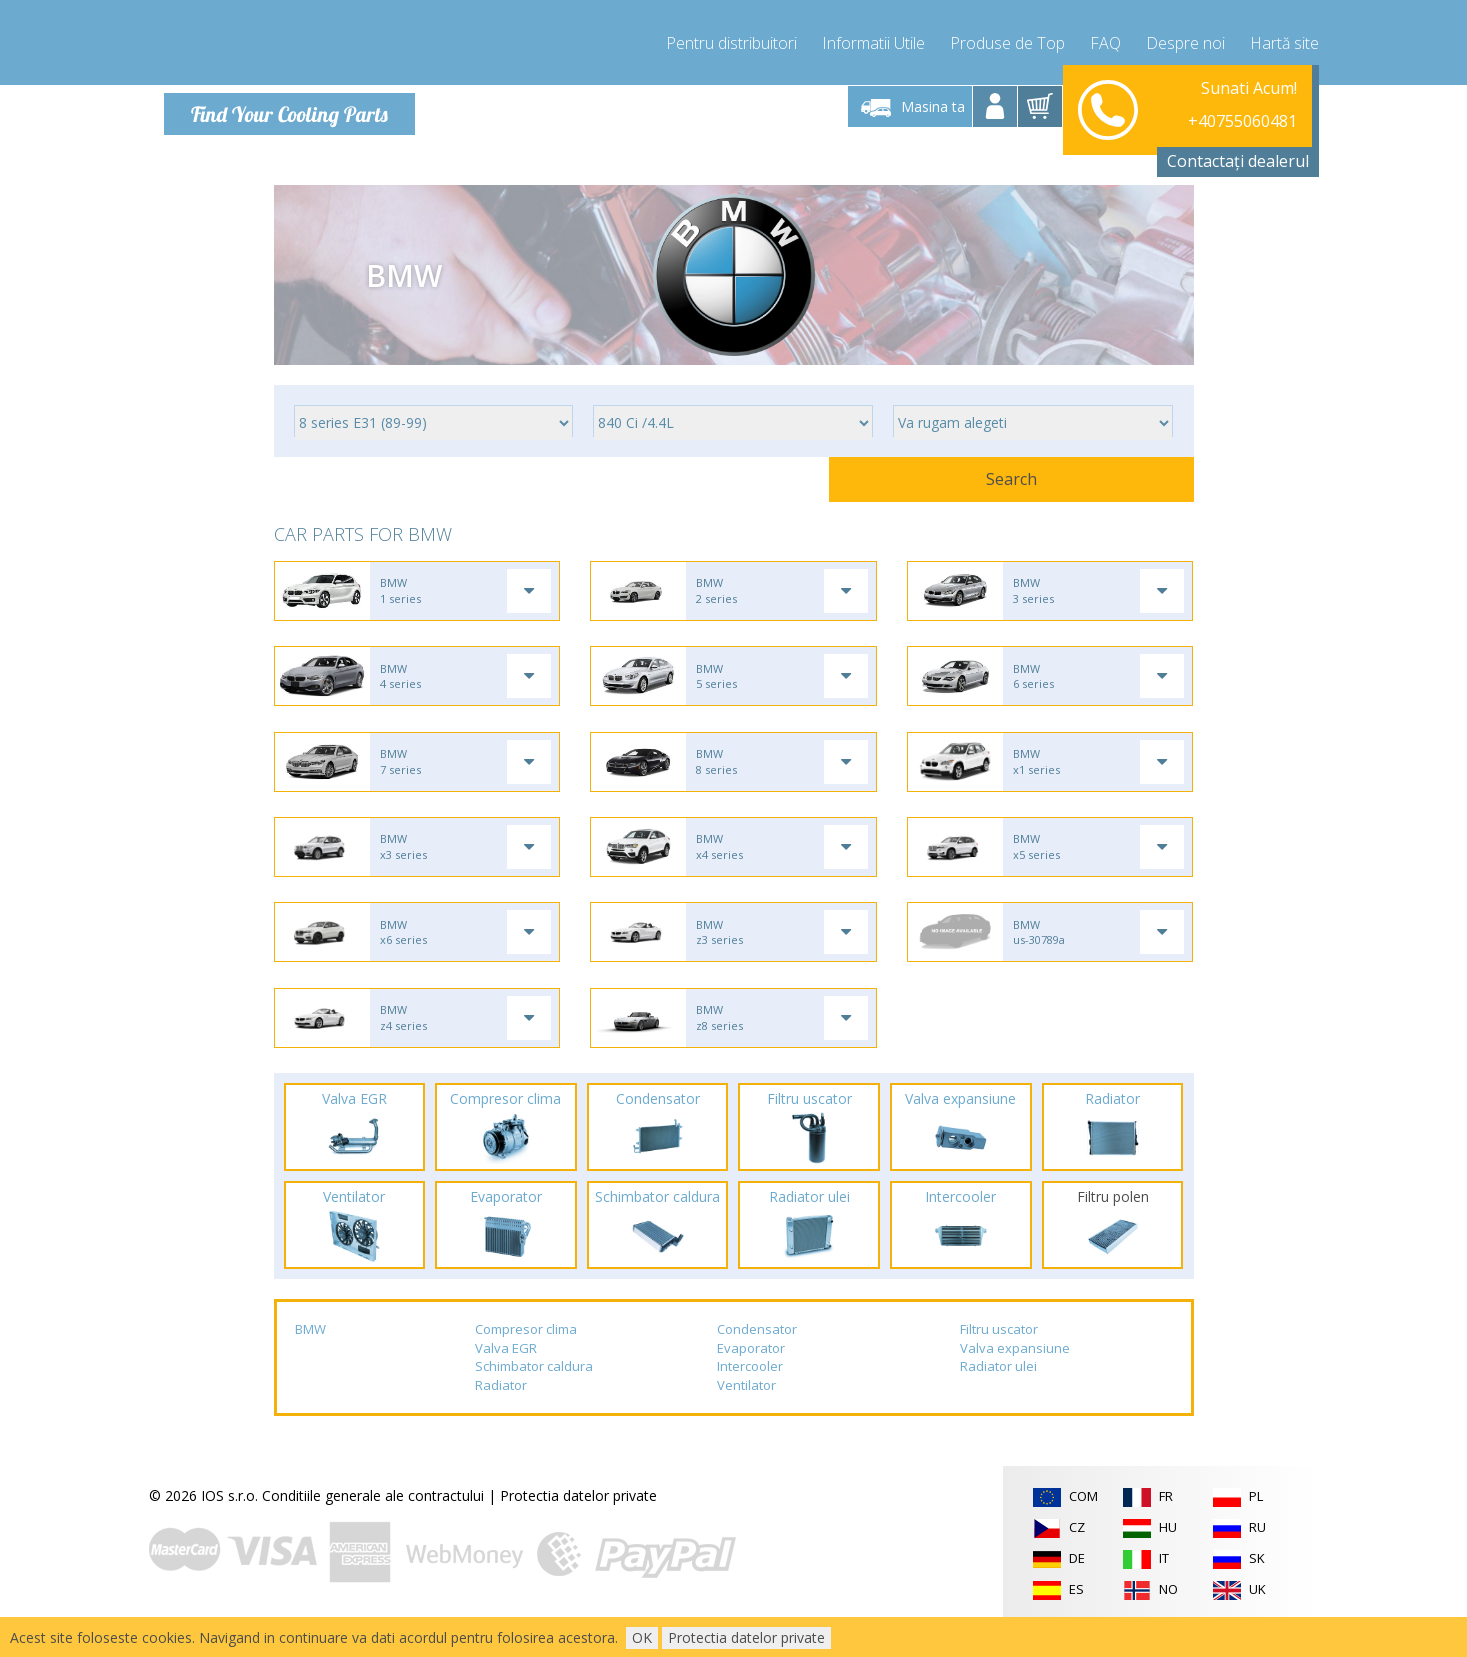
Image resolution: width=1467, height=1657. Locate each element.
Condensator (757, 1357)
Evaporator (751, 1375)
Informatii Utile (873, 40)
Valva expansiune (1015, 1375)
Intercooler (750, 1394)
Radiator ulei (998, 1394)
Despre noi (1185, 40)
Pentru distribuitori (731, 40)
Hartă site (1284, 40)
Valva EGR (506, 1375)
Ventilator (746, 1413)
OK (642, 1637)
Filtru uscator (999, 1357)
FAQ (1105, 40)
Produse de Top (1007, 40)
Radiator (501, 1413)
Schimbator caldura (534, 1394)
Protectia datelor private (578, 1522)
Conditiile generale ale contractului (373, 1522)
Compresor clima (526, 1357)
